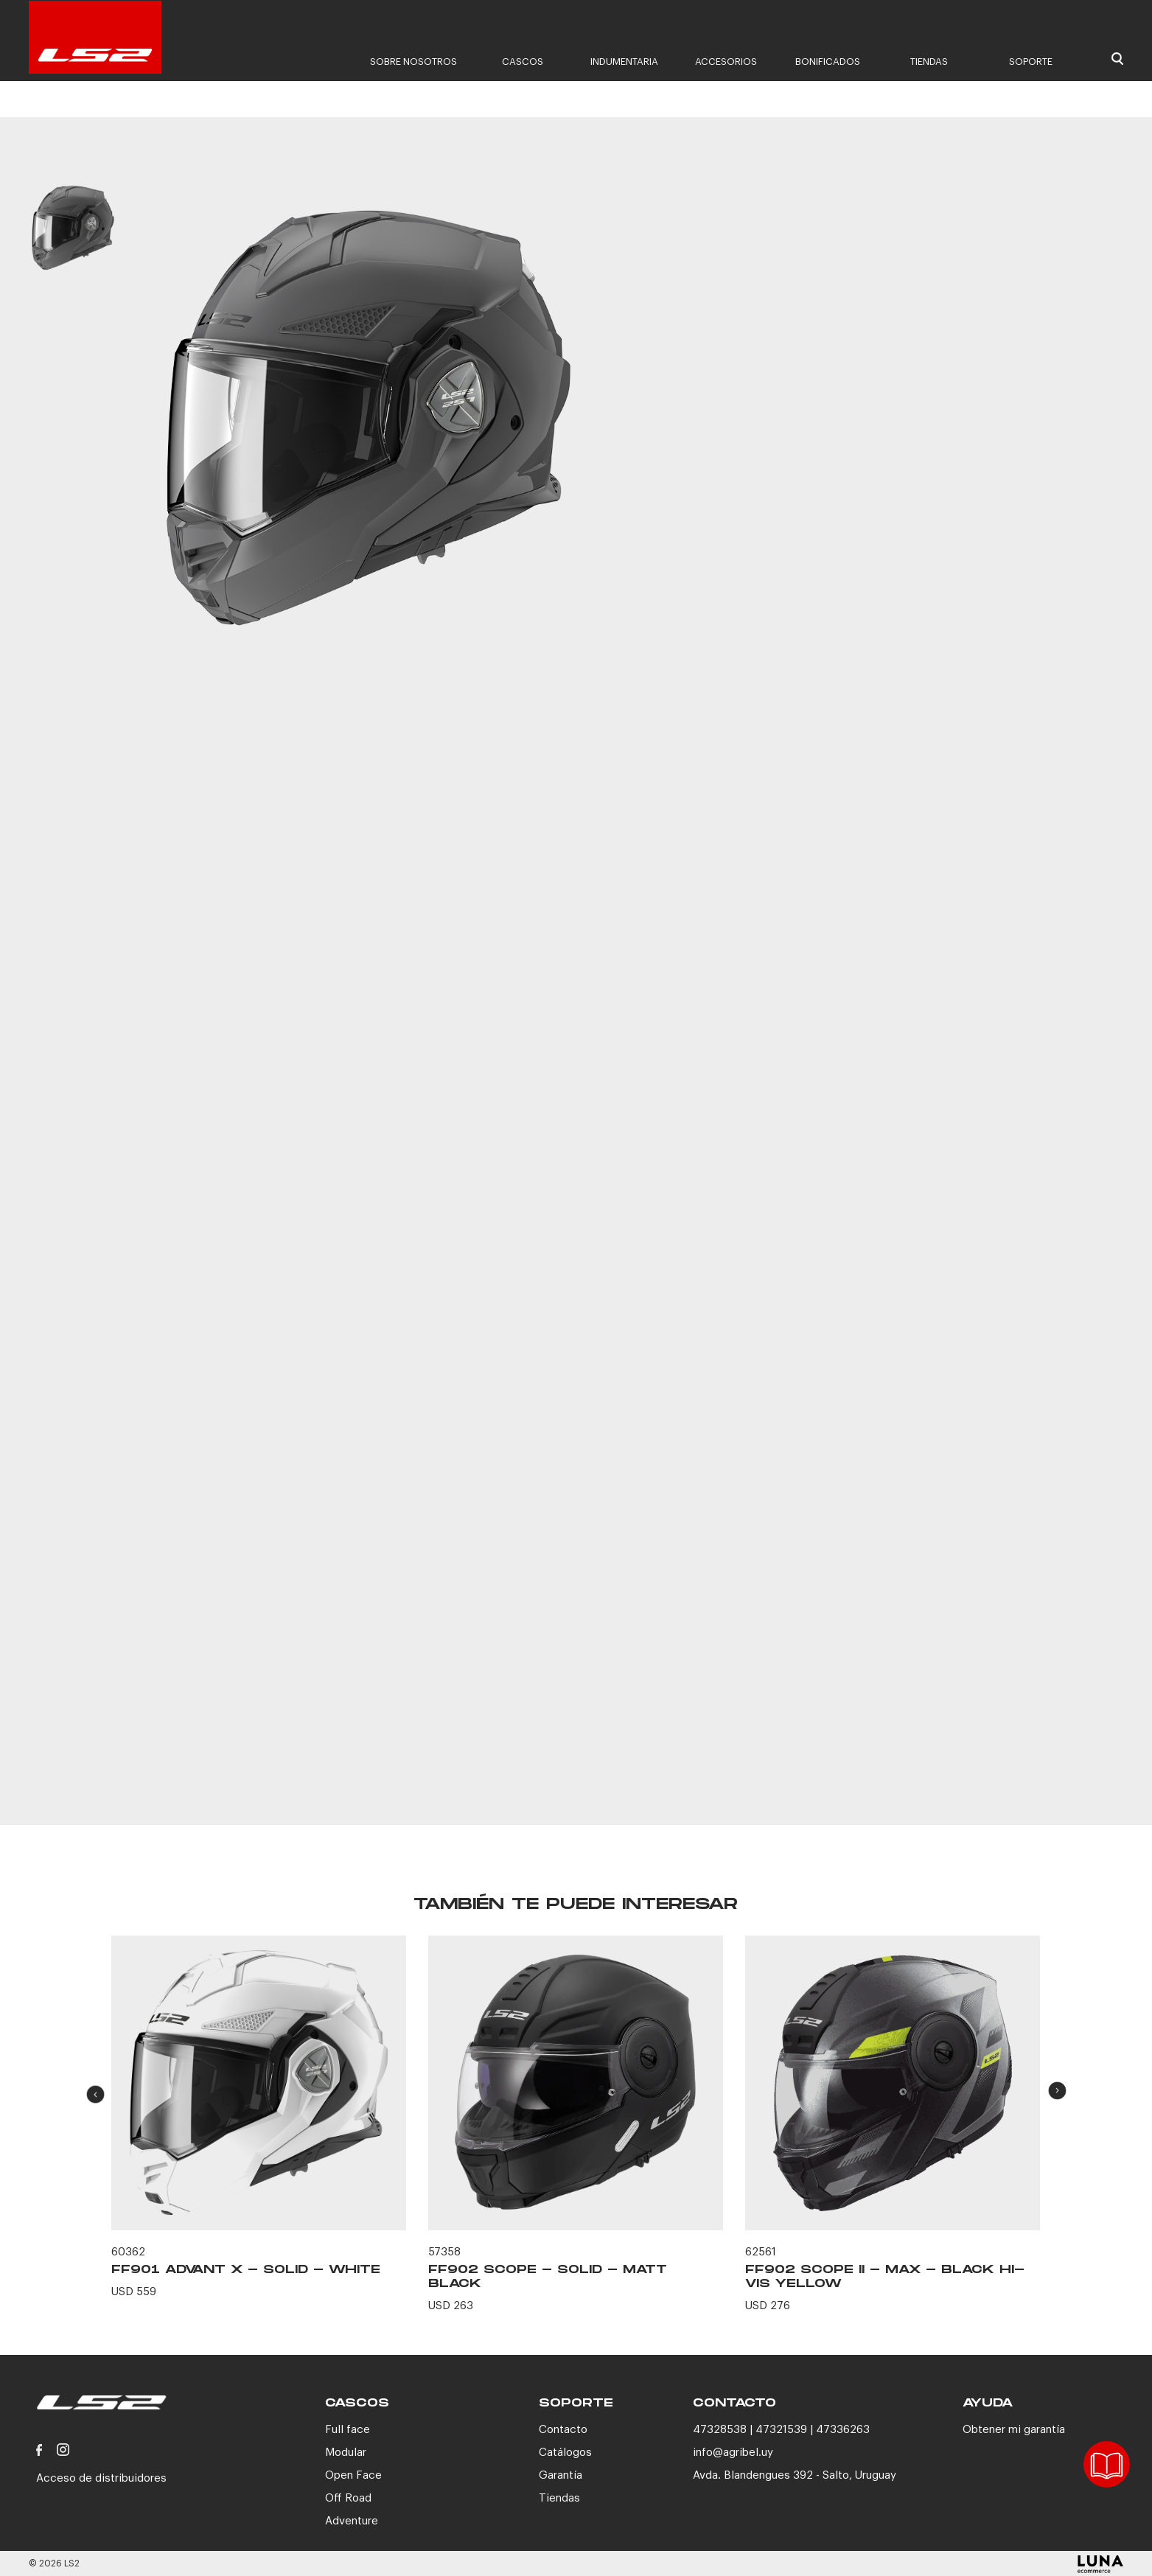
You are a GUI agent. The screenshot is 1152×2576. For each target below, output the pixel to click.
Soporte (1030, 61)
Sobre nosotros (413, 61)
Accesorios (726, 61)
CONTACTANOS (889, 1743)
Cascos (522, 61)
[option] (73, 242)
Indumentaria (624, 61)
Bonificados (827, 61)
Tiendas (929, 61)
